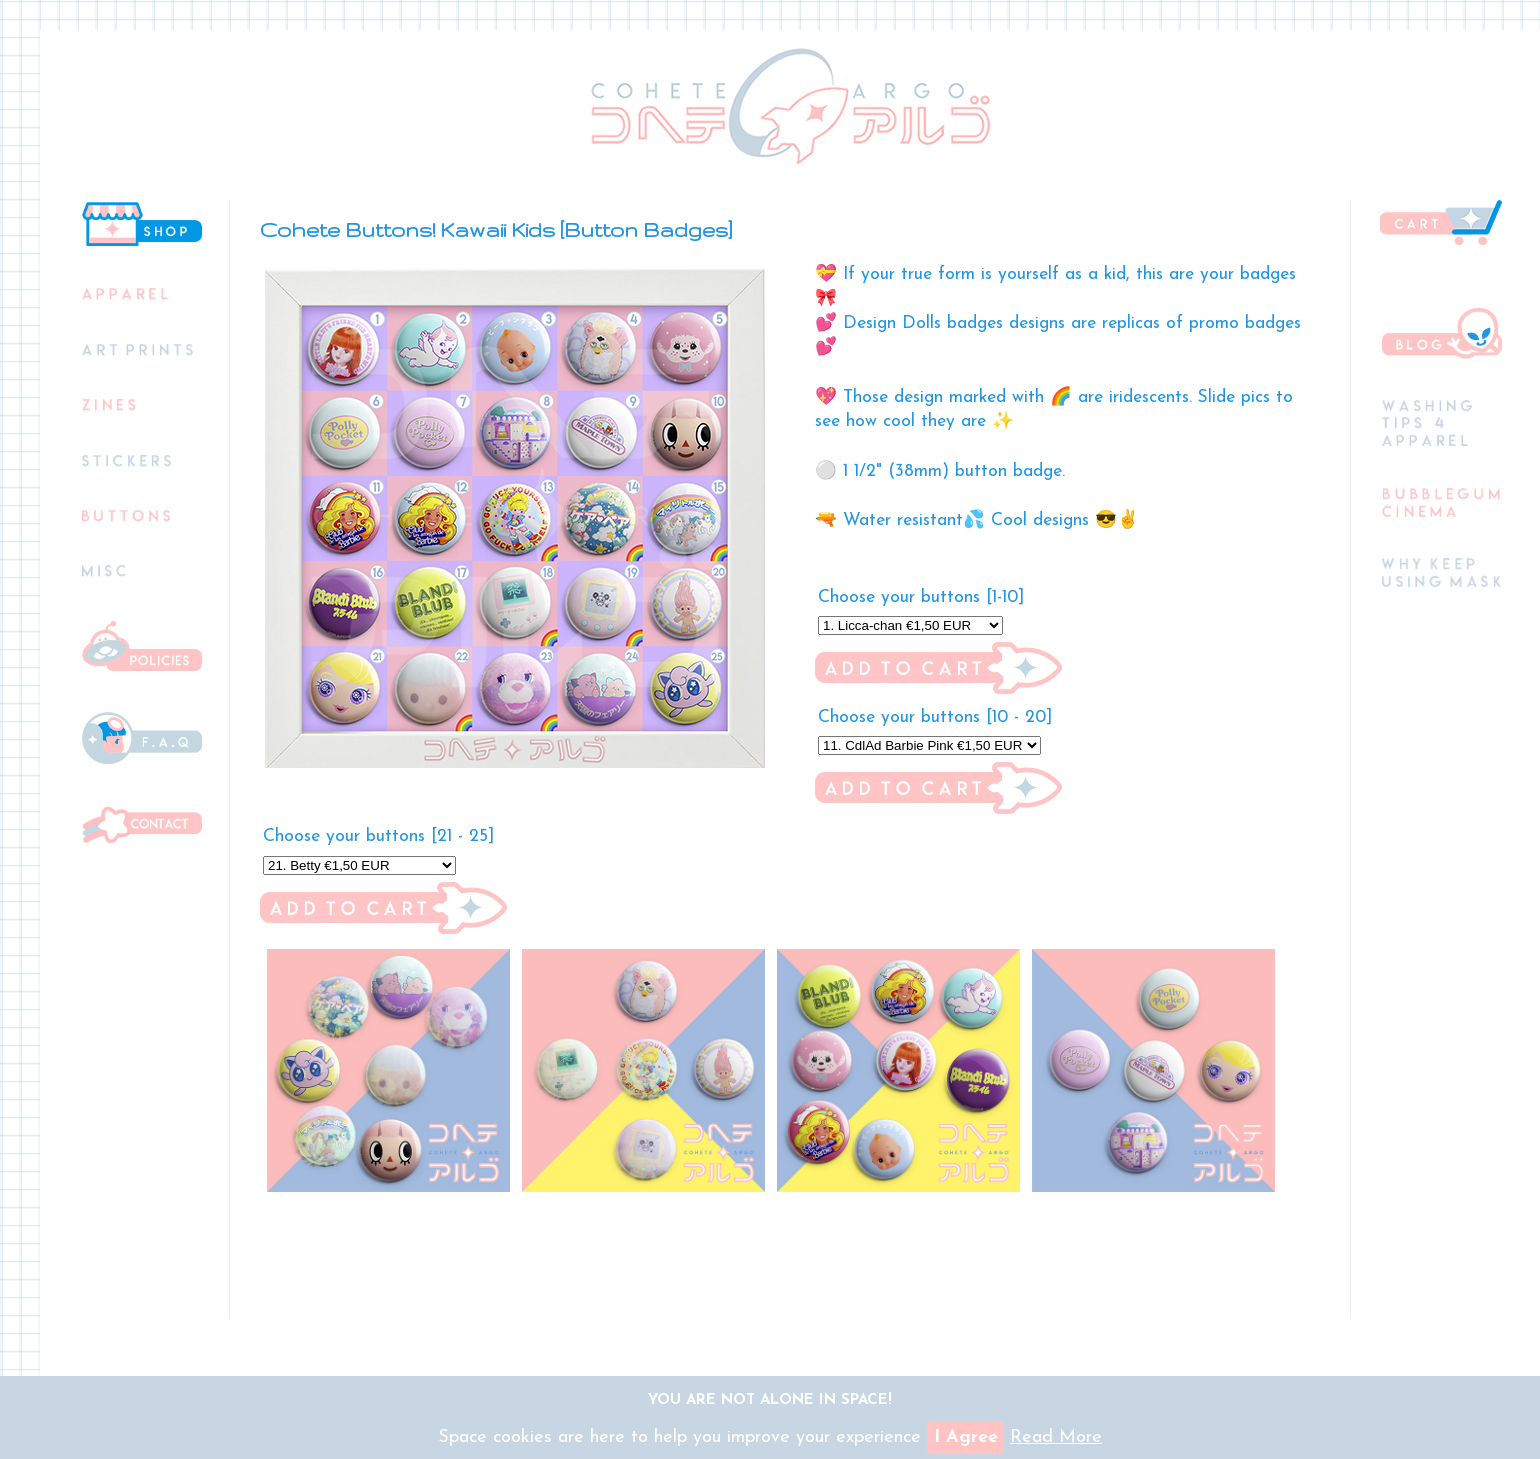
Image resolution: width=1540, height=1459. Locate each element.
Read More (1056, 1437)
